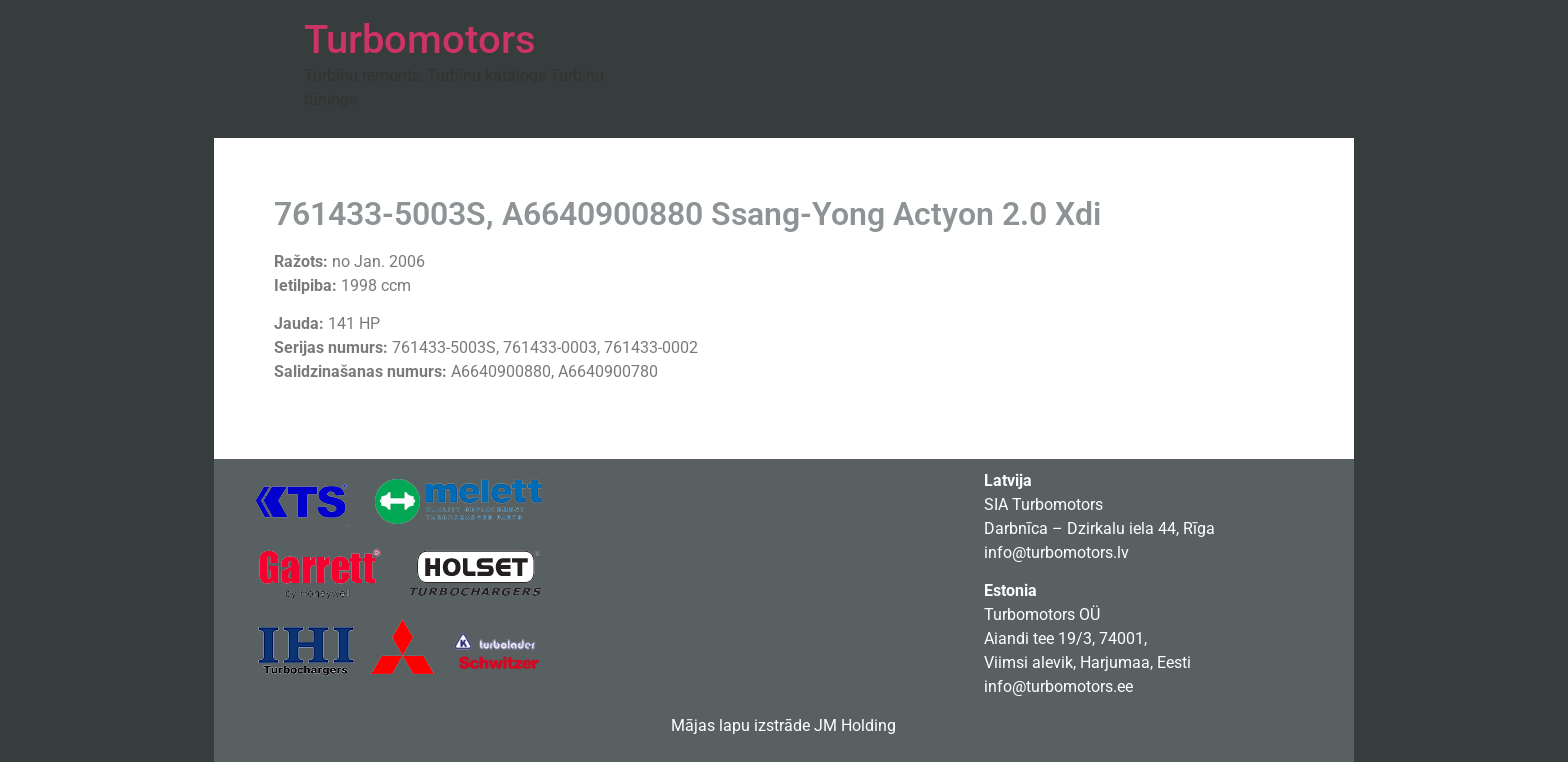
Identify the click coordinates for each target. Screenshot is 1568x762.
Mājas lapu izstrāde (740, 725)
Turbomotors (420, 39)
